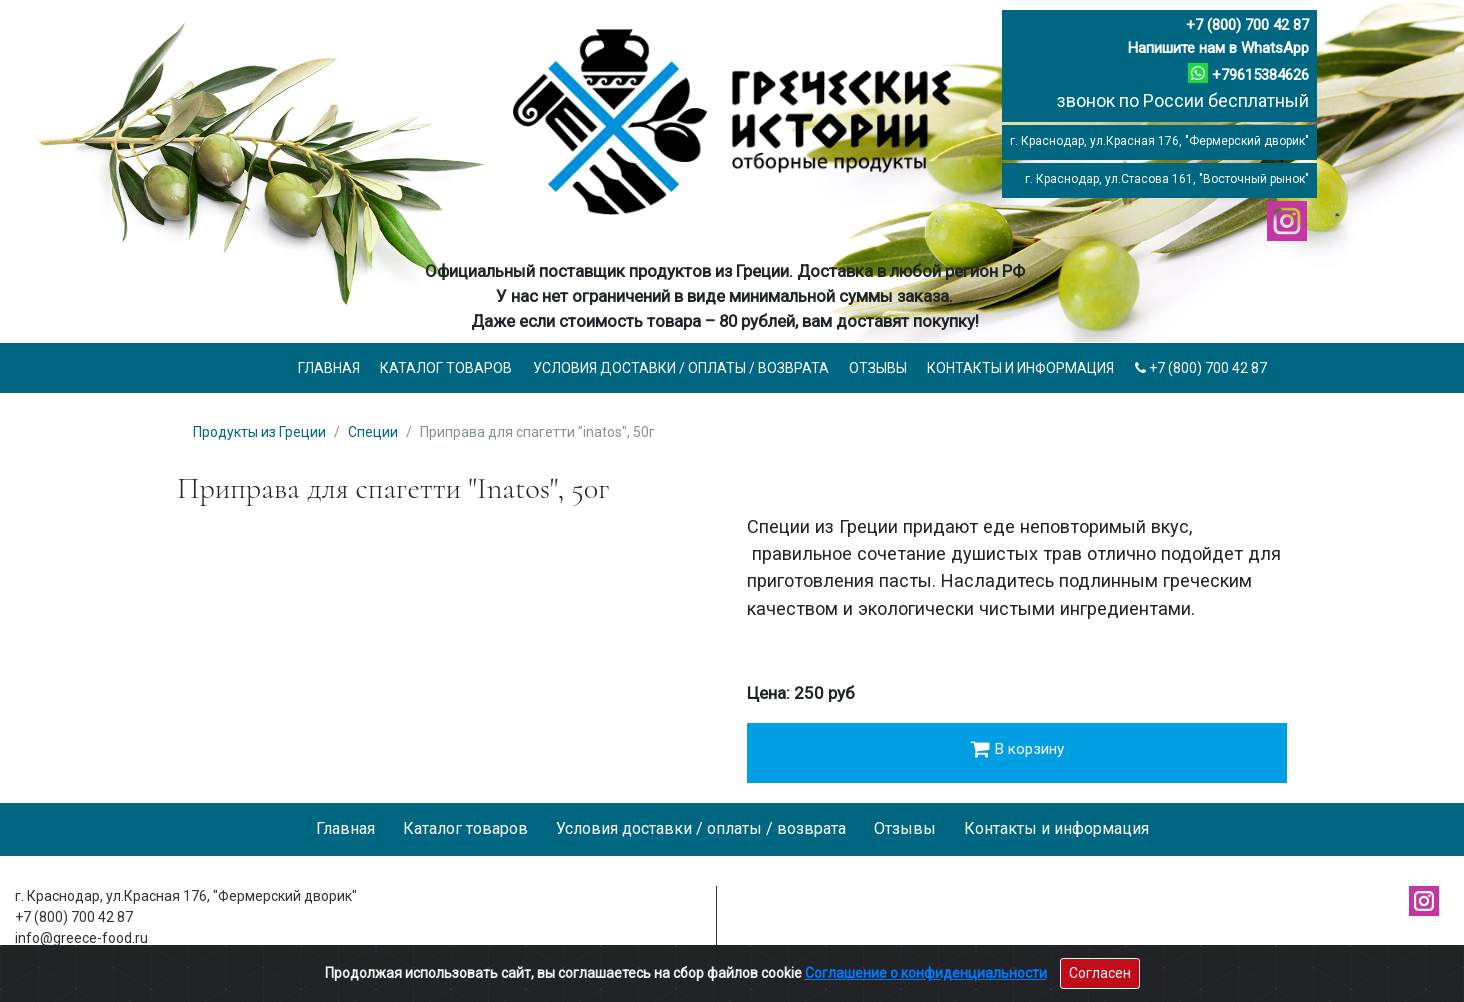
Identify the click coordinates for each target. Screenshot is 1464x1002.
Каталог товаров (446, 368)
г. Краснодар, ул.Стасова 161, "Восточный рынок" (1167, 179)
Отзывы (878, 368)
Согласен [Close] (1100, 973)
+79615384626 (1260, 75)
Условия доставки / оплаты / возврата (681, 368)
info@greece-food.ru (81, 938)
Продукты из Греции (259, 432)
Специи (373, 432)
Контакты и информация (1020, 368)
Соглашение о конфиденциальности (926, 973)
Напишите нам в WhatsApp (1218, 48)
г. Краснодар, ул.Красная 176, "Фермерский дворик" (1159, 141)
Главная (329, 368)
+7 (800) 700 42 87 (1247, 25)
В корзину (1017, 749)
